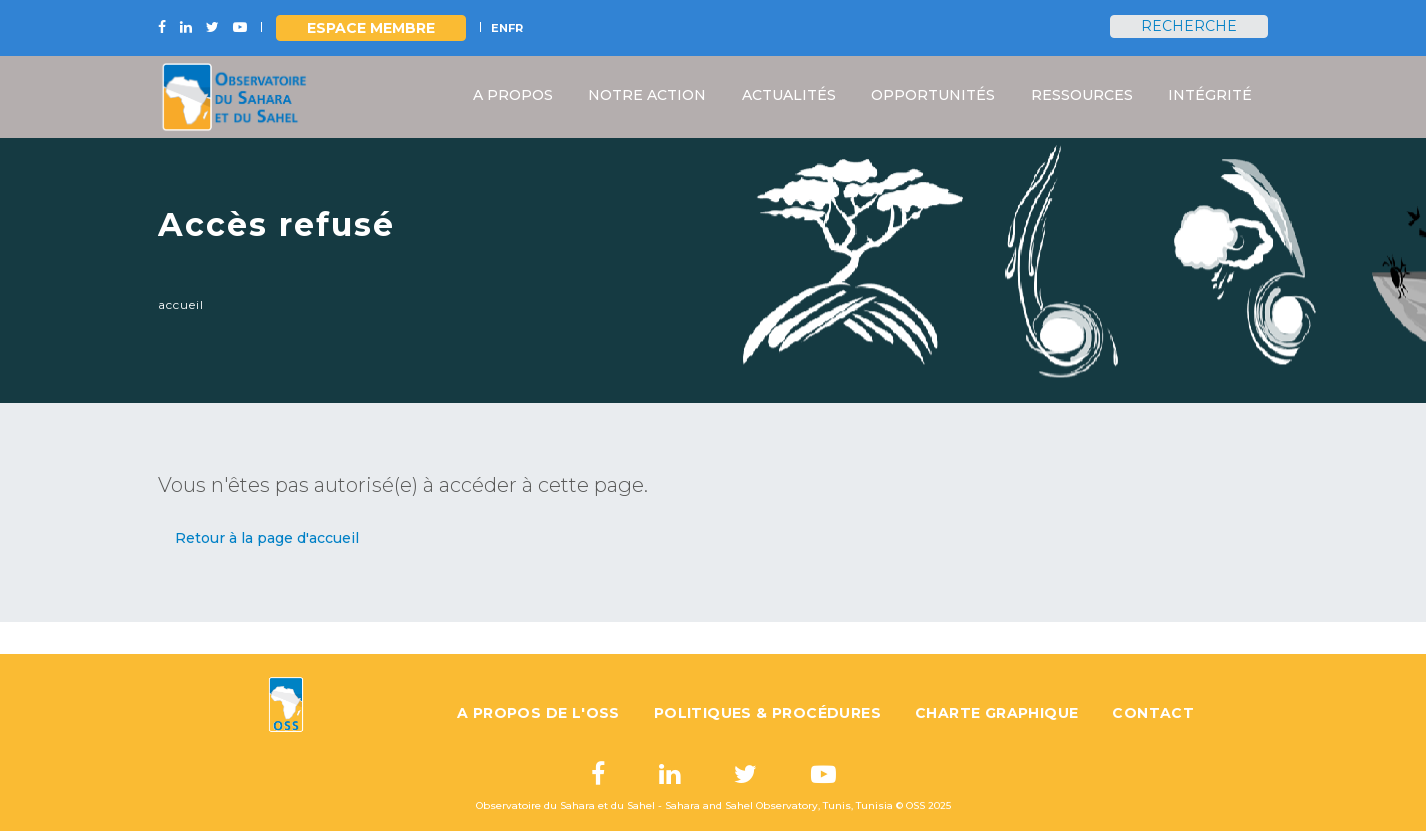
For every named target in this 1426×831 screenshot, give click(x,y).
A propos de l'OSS (538, 713)
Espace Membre (371, 28)
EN (499, 28)
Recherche (1189, 26)
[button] (267, 538)
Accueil (181, 304)
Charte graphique (996, 713)
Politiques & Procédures (767, 713)
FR (515, 28)
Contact (1153, 713)
